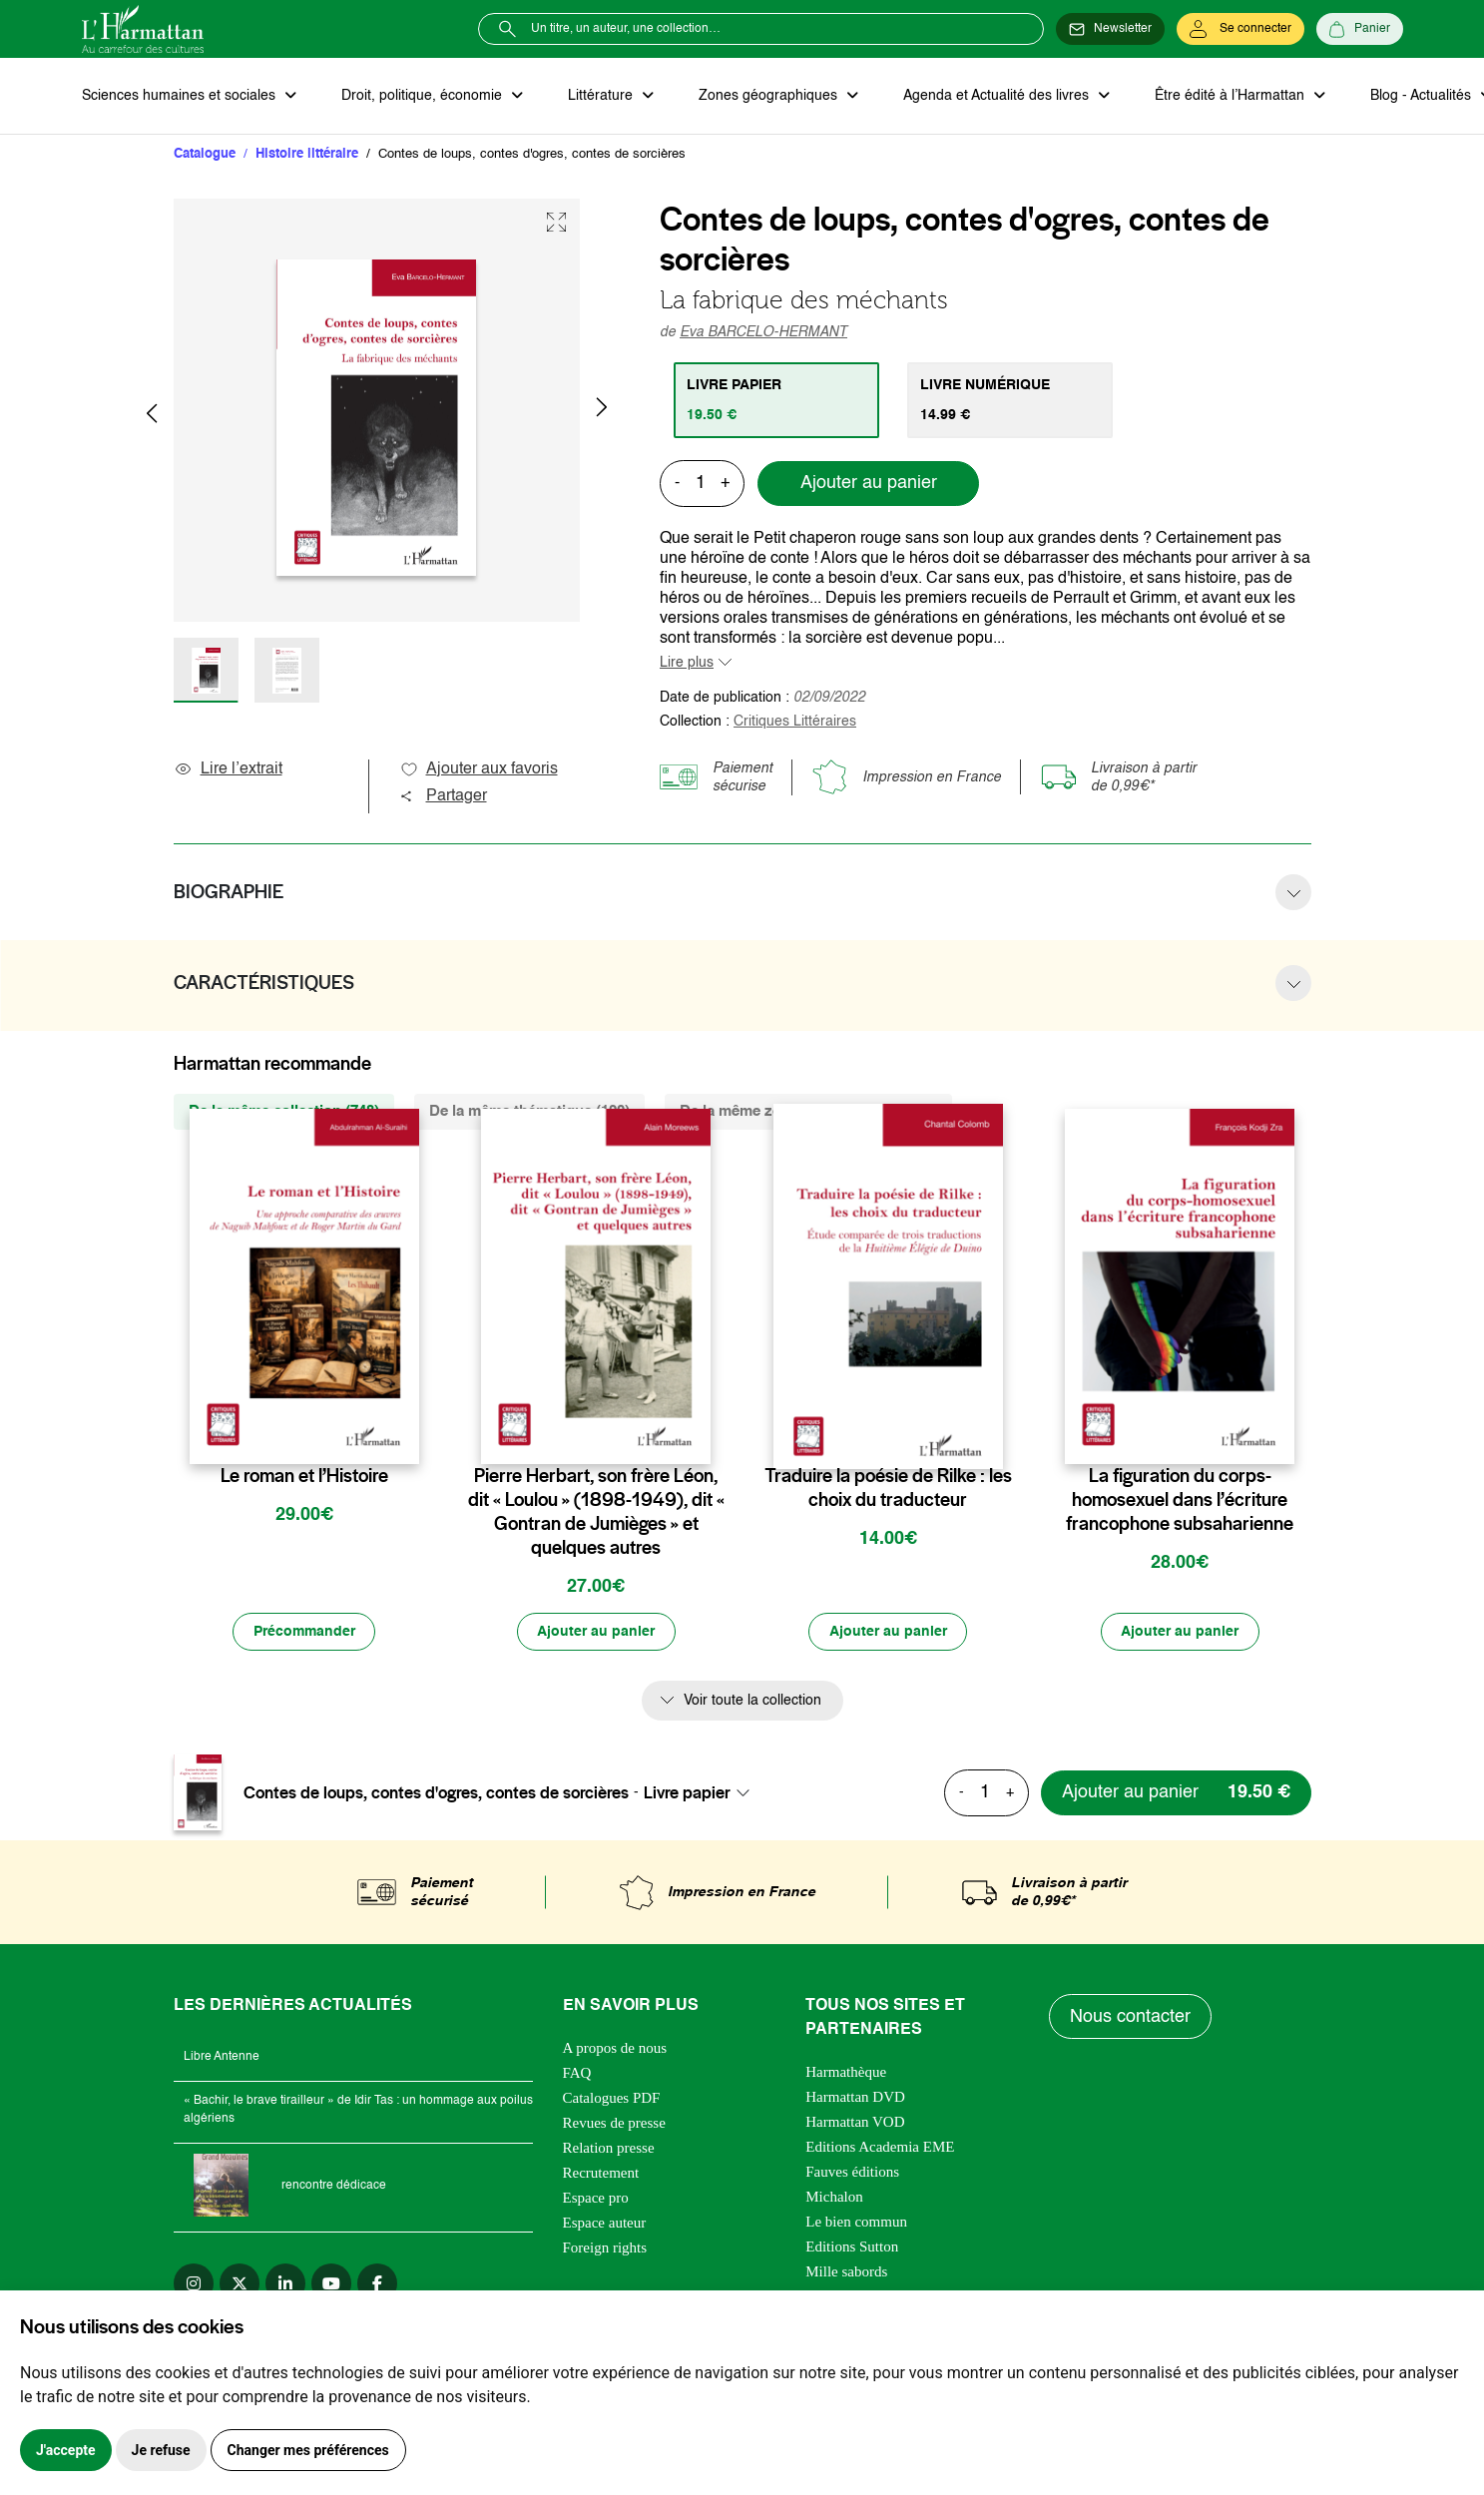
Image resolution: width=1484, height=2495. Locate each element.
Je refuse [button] (161, 2450)
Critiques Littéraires (795, 722)
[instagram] (194, 2284)
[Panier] (1359, 29)
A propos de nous (615, 2049)
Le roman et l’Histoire (304, 1476)
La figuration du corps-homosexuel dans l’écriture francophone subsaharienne (1179, 1500)
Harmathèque (845, 2073)
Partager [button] (443, 796)
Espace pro (596, 2199)
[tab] (777, 400)
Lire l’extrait (228, 769)
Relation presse (609, 2149)
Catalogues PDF (612, 2099)
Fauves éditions (852, 2173)
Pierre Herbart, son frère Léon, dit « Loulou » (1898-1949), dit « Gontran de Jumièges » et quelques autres (596, 1512)
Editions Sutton (851, 2247)
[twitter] (239, 2284)
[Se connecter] (1240, 29)
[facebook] (377, 2284)
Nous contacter (1130, 2018)
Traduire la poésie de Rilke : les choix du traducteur (888, 1488)
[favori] (406, 1436)
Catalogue (205, 154)
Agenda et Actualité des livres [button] (994, 96)
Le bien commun (856, 2223)
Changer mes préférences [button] (308, 2450)
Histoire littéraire (306, 154)
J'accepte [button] (66, 2450)
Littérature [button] (600, 96)
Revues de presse (614, 2124)
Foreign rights (605, 2248)
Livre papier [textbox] (687, 1793)
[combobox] (702, 1793)
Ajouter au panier (868, 484)
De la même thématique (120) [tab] (529, 1111)
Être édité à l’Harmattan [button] (1226, 96)
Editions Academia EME (879, 2148)
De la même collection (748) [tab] (284, 1111)
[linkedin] (285, 2284)
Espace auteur (605, 2224)
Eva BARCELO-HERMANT (763, 332)
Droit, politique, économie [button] (422, 96)
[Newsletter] (1110, 29)
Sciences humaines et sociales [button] (180, 96)
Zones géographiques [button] (767, 96)
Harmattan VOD (854, 2123)
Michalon (834, 2198)
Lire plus (687, 663)
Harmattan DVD (855, 2098)
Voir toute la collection (752, 1702)
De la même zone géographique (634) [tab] (808, 1111)
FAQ (577, 2074)
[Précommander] (304, 1633)
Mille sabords (846, 2272)
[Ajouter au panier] (596, 1633)
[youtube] (331, 2284)
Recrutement (601, 2174)
